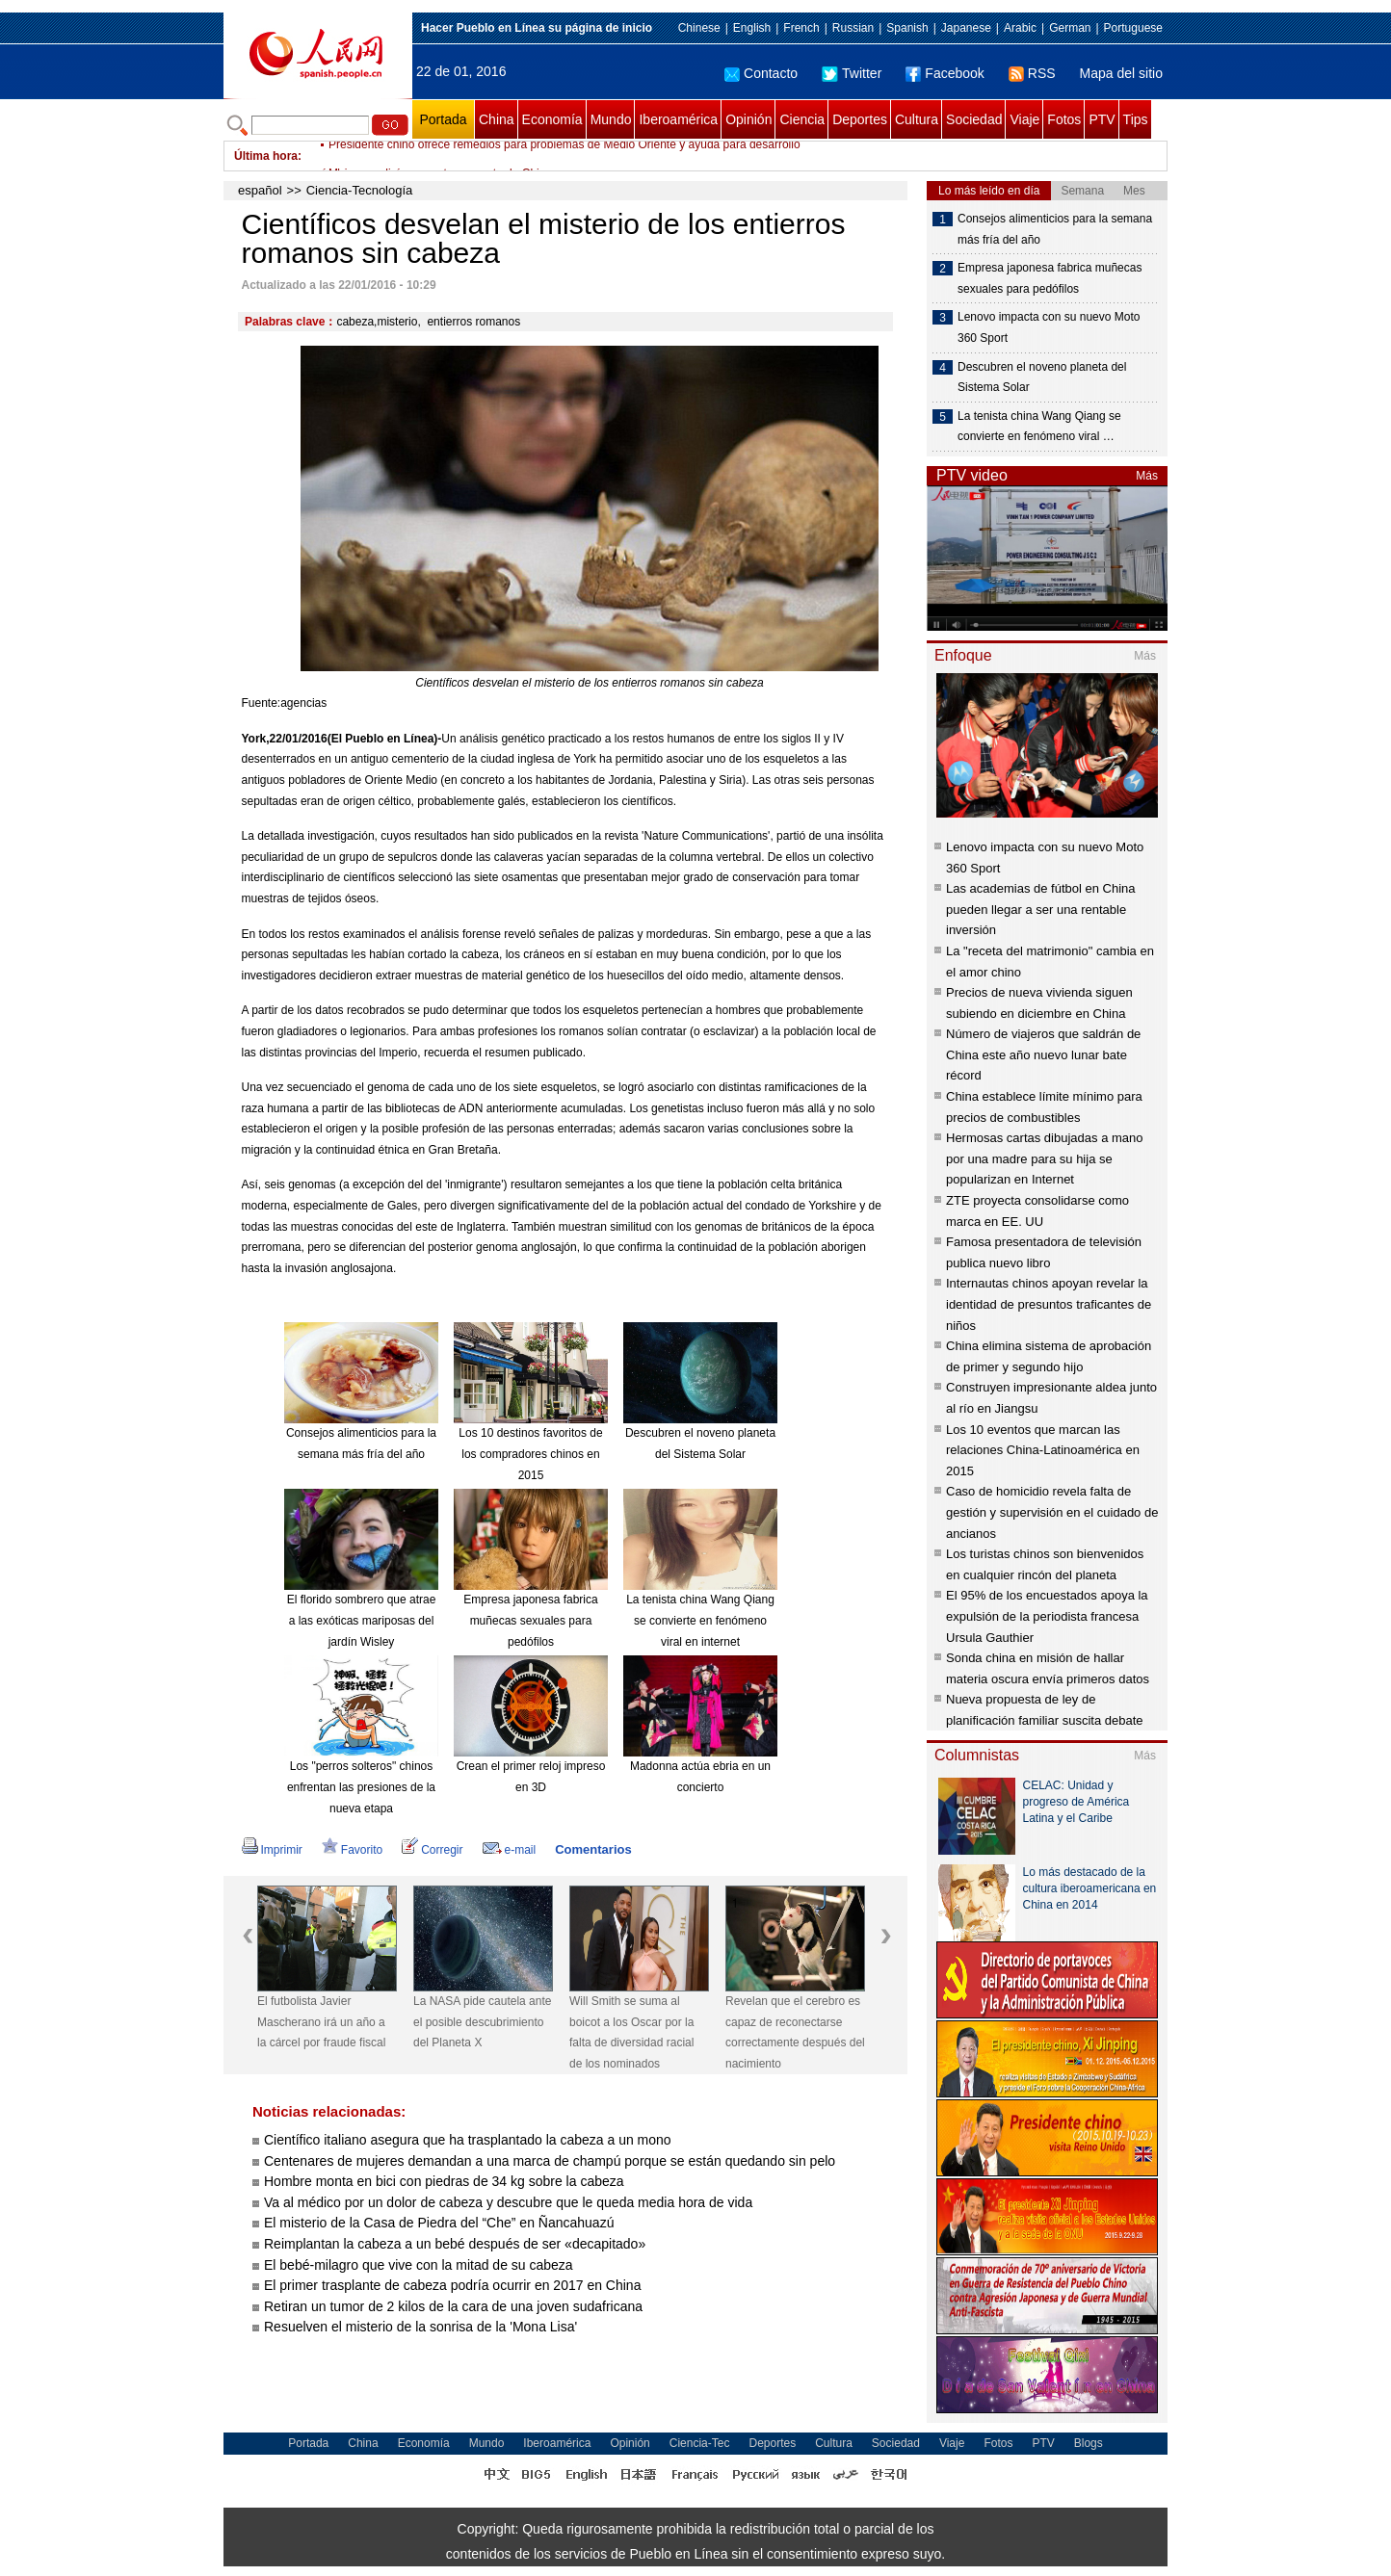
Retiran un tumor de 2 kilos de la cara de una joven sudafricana (453, 2306)
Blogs (1088, 2443)
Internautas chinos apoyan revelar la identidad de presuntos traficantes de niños (1048, 1304)
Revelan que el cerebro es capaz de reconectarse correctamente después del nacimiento (795, 2032)
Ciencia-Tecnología (359, 190)
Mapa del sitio (1121, 73)
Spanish (907, 28)
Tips (1135, 119)
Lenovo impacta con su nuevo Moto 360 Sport (1049, 327)
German (1069, 28)
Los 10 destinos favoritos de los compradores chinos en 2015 (530, 1453)
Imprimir (272, 1850)
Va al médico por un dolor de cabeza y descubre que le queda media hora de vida (508, 2202)
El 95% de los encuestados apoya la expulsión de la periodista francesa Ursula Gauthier (1047, 1616)
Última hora (266, 156)
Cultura (916, 119)
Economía (552, 119)
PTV (1102, 119)
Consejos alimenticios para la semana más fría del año (1055, 229)
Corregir (432, 1850)
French (801, 28)
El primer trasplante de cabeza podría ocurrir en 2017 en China (452, 2285)
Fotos (1064, 119)
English (752, 28)
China (496, 119)
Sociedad (974, 119)
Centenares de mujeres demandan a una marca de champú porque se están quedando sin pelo (549, 2161)
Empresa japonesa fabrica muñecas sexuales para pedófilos (530, 1620)
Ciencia (802, 119)
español (260, 190)
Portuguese (1133, 28)
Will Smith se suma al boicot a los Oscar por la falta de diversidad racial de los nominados (631, 2032)
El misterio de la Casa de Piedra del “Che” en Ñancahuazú (439, 2222)
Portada (442, 119)
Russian (853, 28)
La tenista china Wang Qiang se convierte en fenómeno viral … (1039, 426)
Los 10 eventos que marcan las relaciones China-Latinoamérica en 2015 (1043, 1450)
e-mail (510, 1850)
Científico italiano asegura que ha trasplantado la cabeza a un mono (467, 2139)
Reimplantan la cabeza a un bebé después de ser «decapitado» (454, 2243)
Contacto (761, 73)
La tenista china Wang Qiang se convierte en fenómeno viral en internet (700, 1620)
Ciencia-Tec (699, 2443)
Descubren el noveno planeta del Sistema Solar (1042, 377)
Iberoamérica (678, 119)
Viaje (1024, 119)
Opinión (748, 119)
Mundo (611, 119)
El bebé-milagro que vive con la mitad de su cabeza (418, 2265)
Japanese (966, 28)
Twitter (851, 73)
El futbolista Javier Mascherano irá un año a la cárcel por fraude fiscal (321, 2021)
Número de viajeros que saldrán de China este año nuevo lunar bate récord (1043, 1054)
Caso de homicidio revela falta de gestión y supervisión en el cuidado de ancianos (1052, 1512)
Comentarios (593, 1849)
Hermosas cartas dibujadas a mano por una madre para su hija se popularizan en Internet (1044, 1158)
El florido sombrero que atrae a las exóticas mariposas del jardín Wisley (361, 1620)
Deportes (859, 119)
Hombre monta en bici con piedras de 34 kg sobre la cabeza (444, 2181)
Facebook (944, 73)
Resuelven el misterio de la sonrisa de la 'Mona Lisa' (420, 2326)
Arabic (1020, 28)
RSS (1032, 73)
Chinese (699, 28)
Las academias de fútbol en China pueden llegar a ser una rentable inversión (1041, 909)
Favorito (352, 1850)
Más (1147, 475)
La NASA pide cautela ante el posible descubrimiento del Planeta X (482, 2021)
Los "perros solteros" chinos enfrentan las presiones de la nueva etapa (361, 1786)
